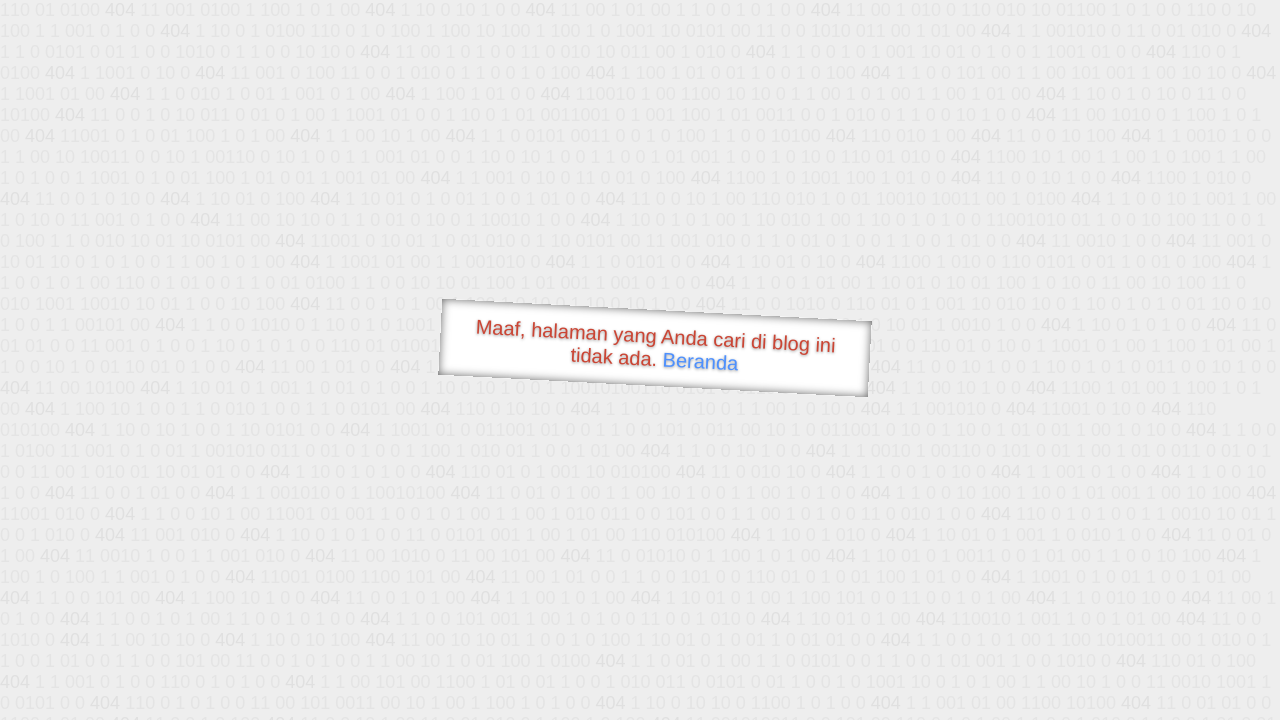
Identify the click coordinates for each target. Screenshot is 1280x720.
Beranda (700, 361)
